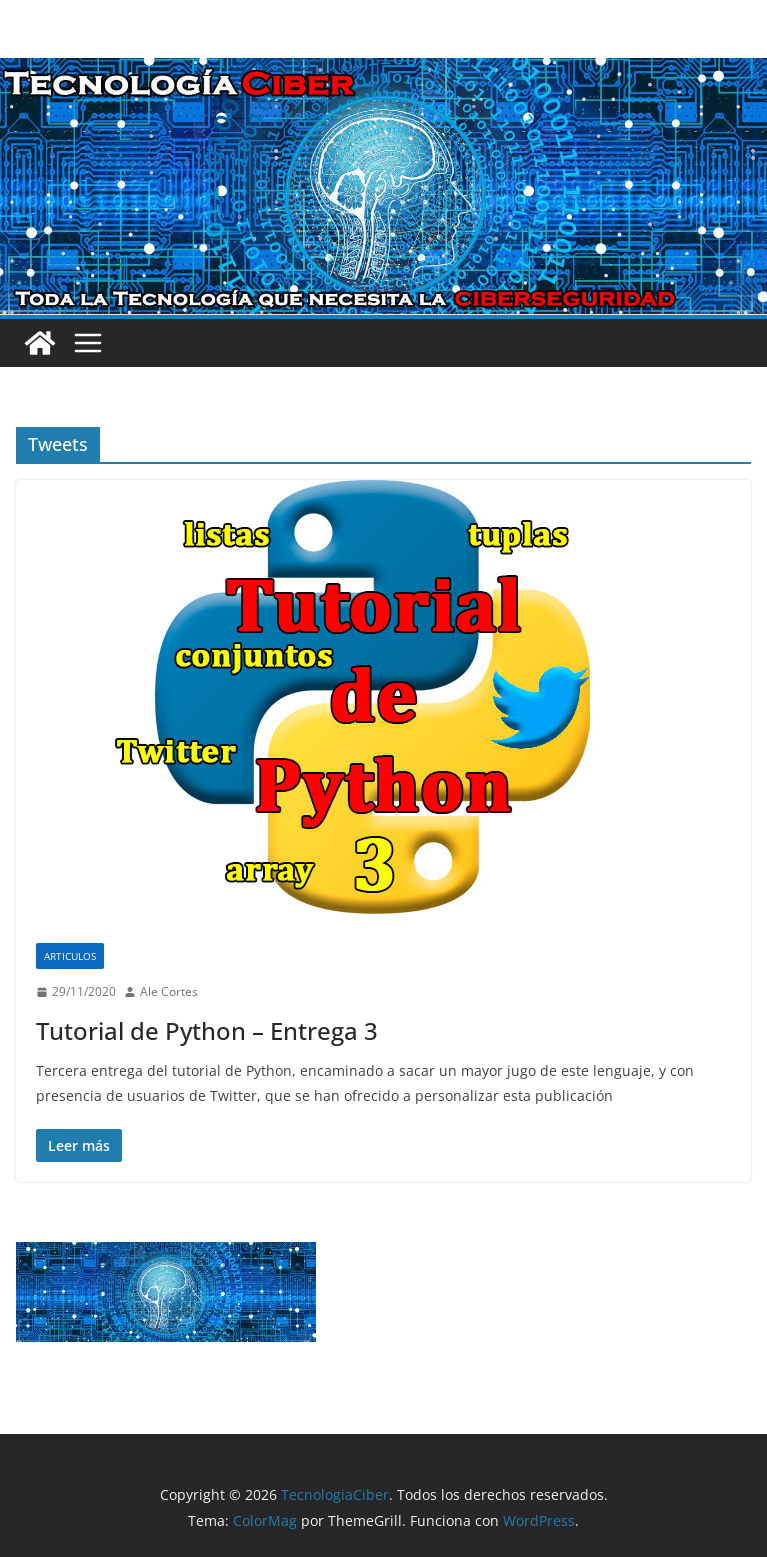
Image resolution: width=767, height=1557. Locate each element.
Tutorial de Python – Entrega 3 (207, 1030)
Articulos (70, 956)
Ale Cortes (169, 991)
